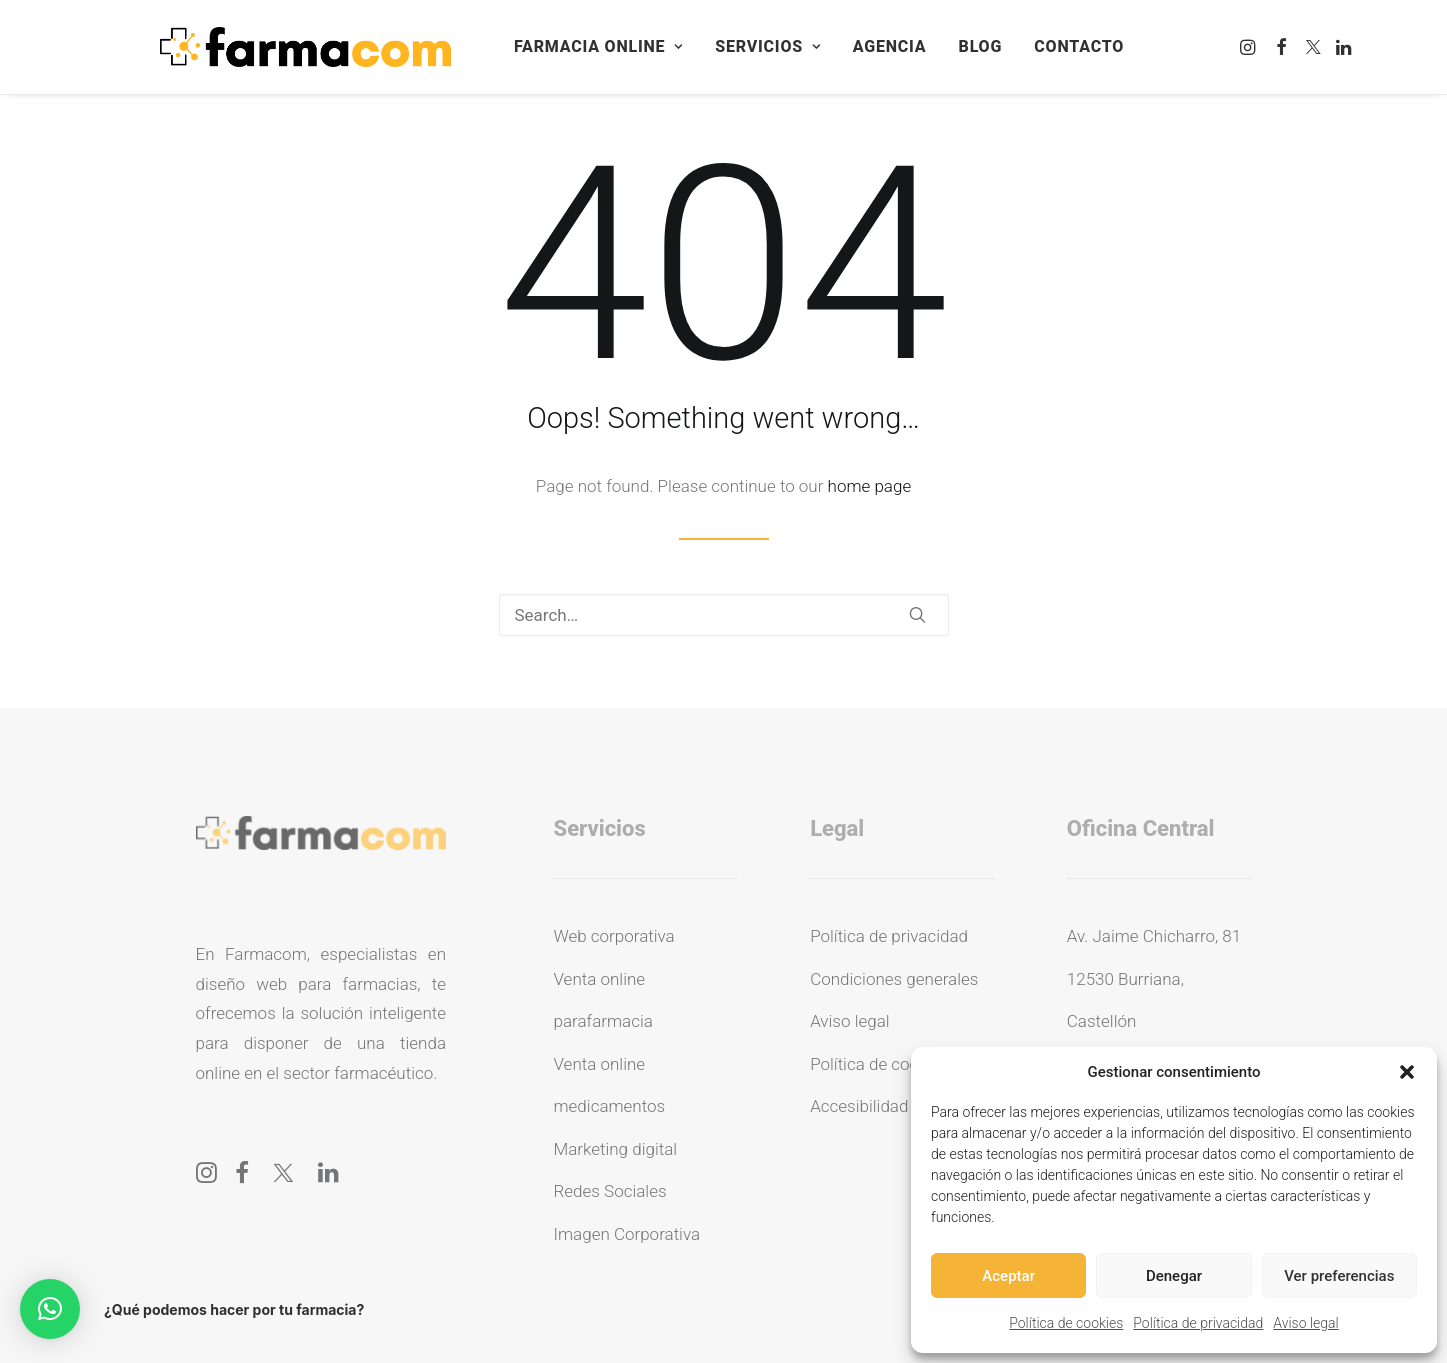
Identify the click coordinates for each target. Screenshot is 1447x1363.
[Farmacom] (305, 47)
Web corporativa (614, 936)
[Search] (724, 615)
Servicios (767, 46)
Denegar (1174, 1276)
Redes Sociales (610, 1191)
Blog (981, 46)
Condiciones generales (894, 979)
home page (870, 486)
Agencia (890, 46)
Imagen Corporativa (627, 1234)
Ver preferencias (1339, 1276)
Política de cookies (1066, 1323)
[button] (1407, 1072)
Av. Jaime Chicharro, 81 (1154, 936)
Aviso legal (1305, 1323)
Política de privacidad (1198, 1323)
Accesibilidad (859, 1106)
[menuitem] (598, 47)
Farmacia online (598, 46)
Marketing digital (616, 1149)
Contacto (1079, 46)
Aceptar (1008, 1276)
